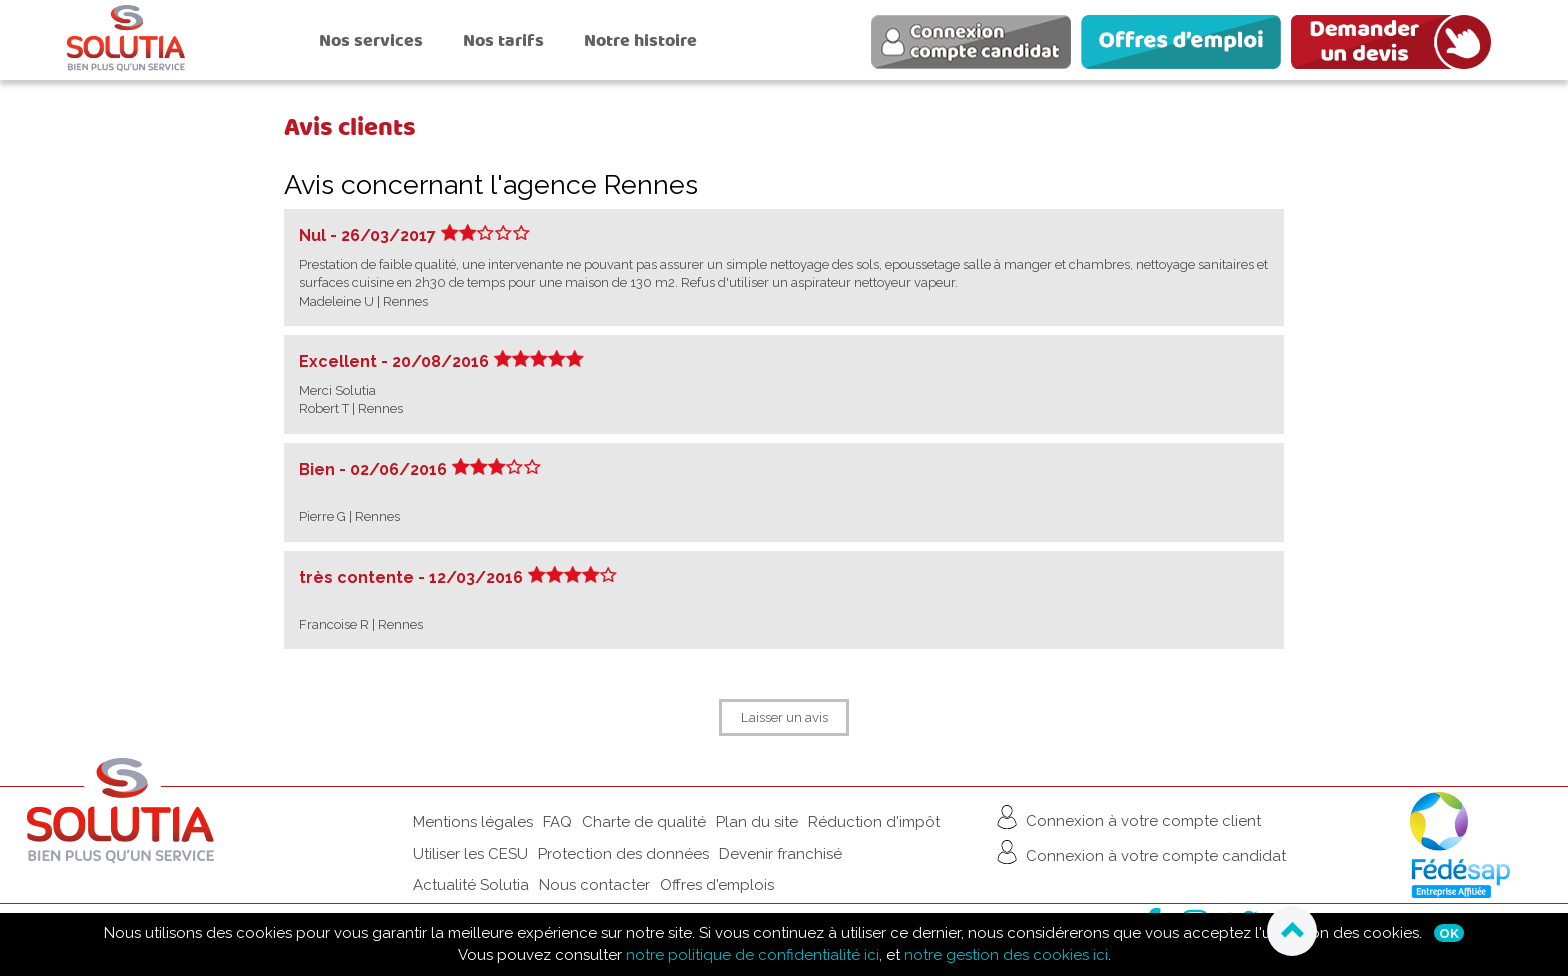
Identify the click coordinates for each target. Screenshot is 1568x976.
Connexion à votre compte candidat (1139, 852)
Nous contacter (594, 885)
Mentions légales (473, 822)
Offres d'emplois (717, 885)
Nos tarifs (503, 40)
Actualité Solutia (471, 885)
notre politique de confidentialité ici (752, 955)
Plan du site (757, 822)
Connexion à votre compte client (1126, 817)
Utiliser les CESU (470, 854)
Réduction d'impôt (874, 822)
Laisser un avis (784, 717)
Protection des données (623, 854)
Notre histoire (640, 40)
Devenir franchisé (780, 854)
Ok (1449, 933)
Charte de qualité (644, 822)
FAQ (557, 822)
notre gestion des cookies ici (1006, 955)
